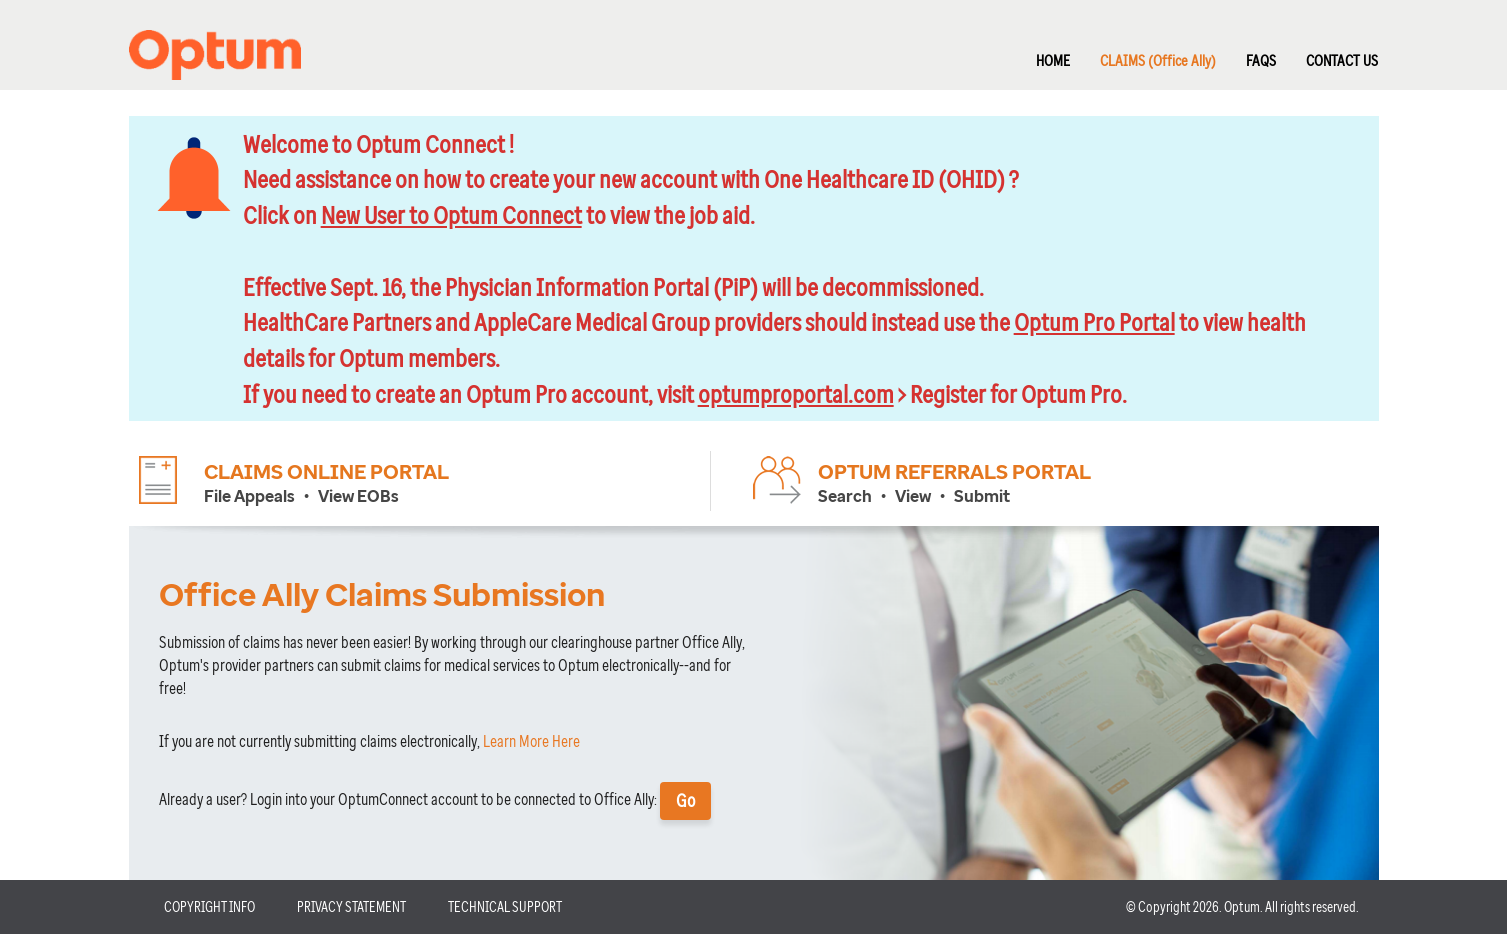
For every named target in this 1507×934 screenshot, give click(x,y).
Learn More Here (531, 741)
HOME (1053, 60)
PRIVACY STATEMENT (351, 906)
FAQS (1261, 60)
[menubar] (1192, 53)
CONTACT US (1342, 60)
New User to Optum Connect (451, 214)
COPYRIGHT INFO (209, 906)
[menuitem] (1038, 53)
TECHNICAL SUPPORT (505, 906)
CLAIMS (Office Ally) (1158, 60)
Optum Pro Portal (1094, 321)
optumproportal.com (796, 393)
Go (685, 800)
